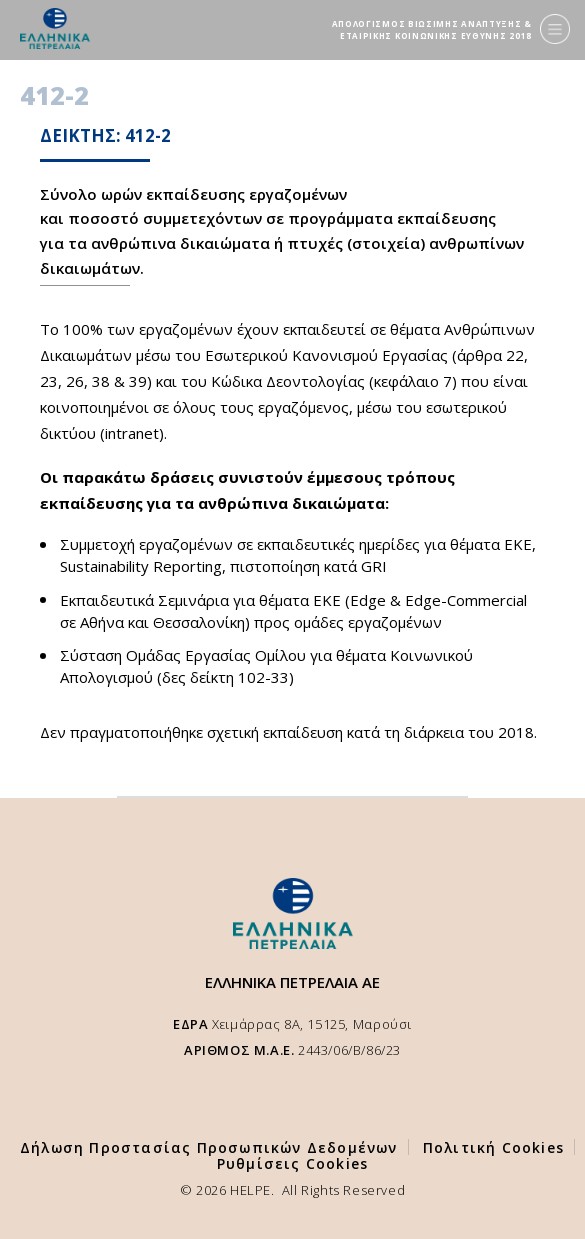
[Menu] (555, 29)
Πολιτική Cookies (493, 1147)
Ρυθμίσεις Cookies (292, 1163)
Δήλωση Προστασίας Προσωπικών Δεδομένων (209, 1147)
